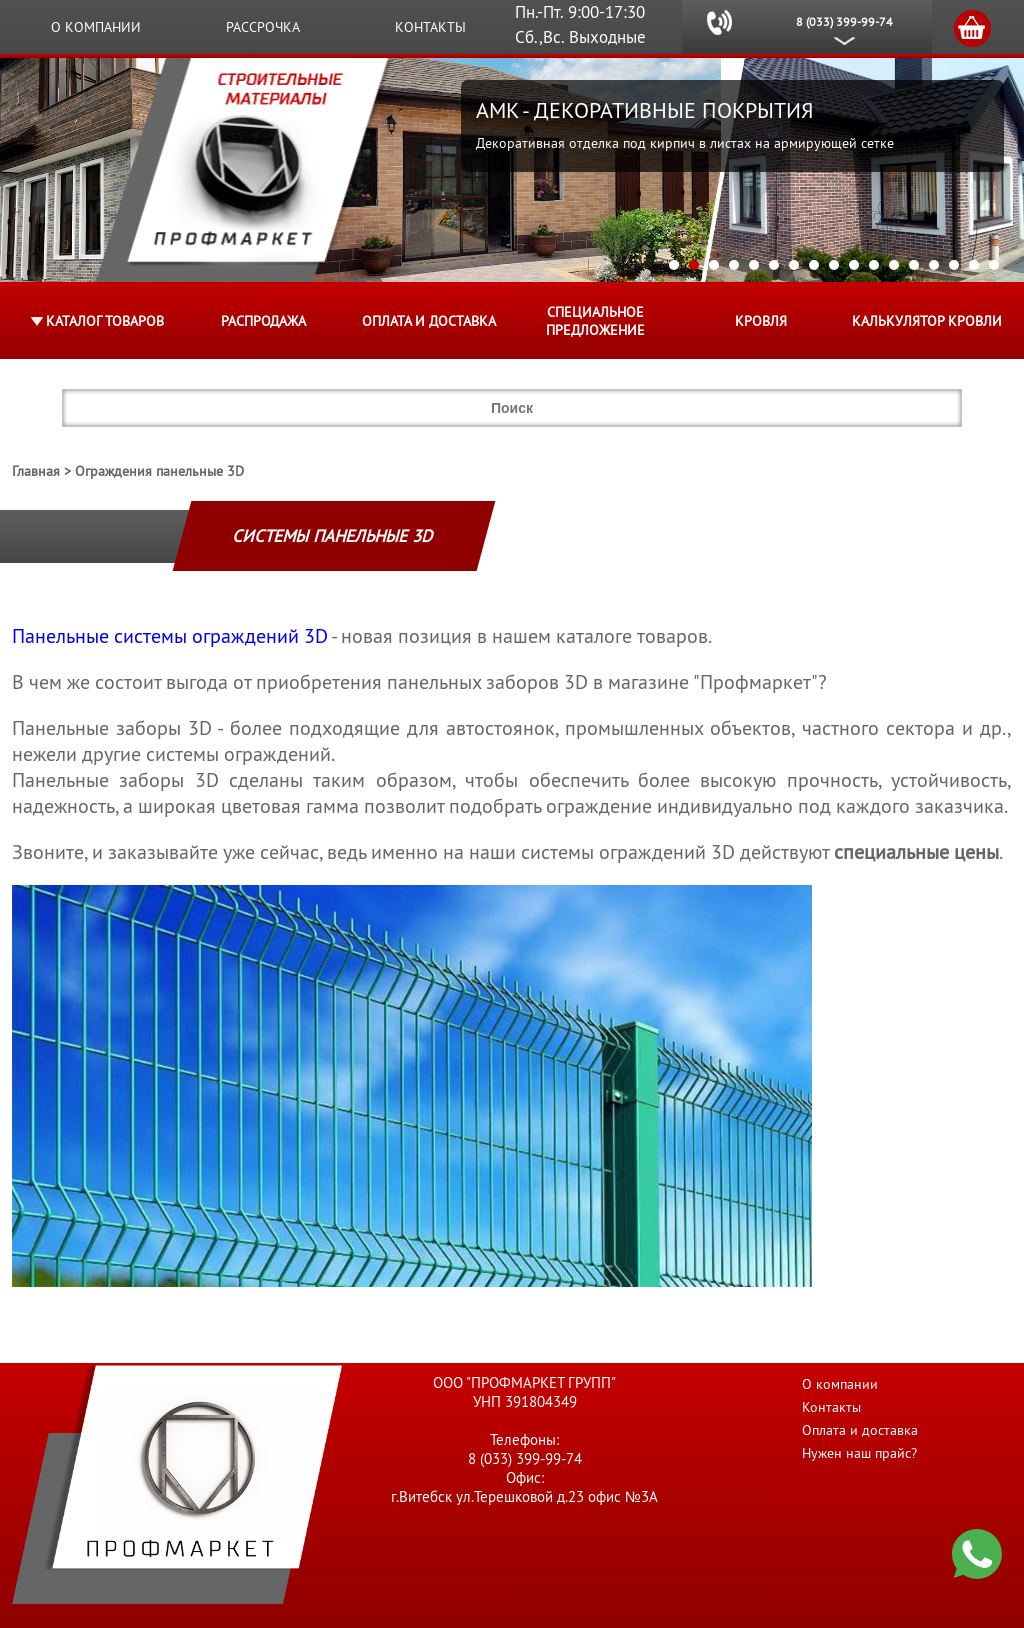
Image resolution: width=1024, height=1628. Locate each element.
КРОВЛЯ (761, 321)
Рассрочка (263, 27)
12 (894, 265)
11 (874, 265)
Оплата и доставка (429, 321)
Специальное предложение (595, 321)
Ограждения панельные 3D (159, 471)
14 (934, 265)
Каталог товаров (105, 321)
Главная (36, 471)
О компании (96, 27)
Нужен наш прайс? (859, 1453)
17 (994, 265)
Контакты (430, 27)
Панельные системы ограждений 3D (170, 636)
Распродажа (263, 321)
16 (974, 265)
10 (854, 265)
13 (914, 265)
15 (954, 265)
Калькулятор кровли (927, 321)
